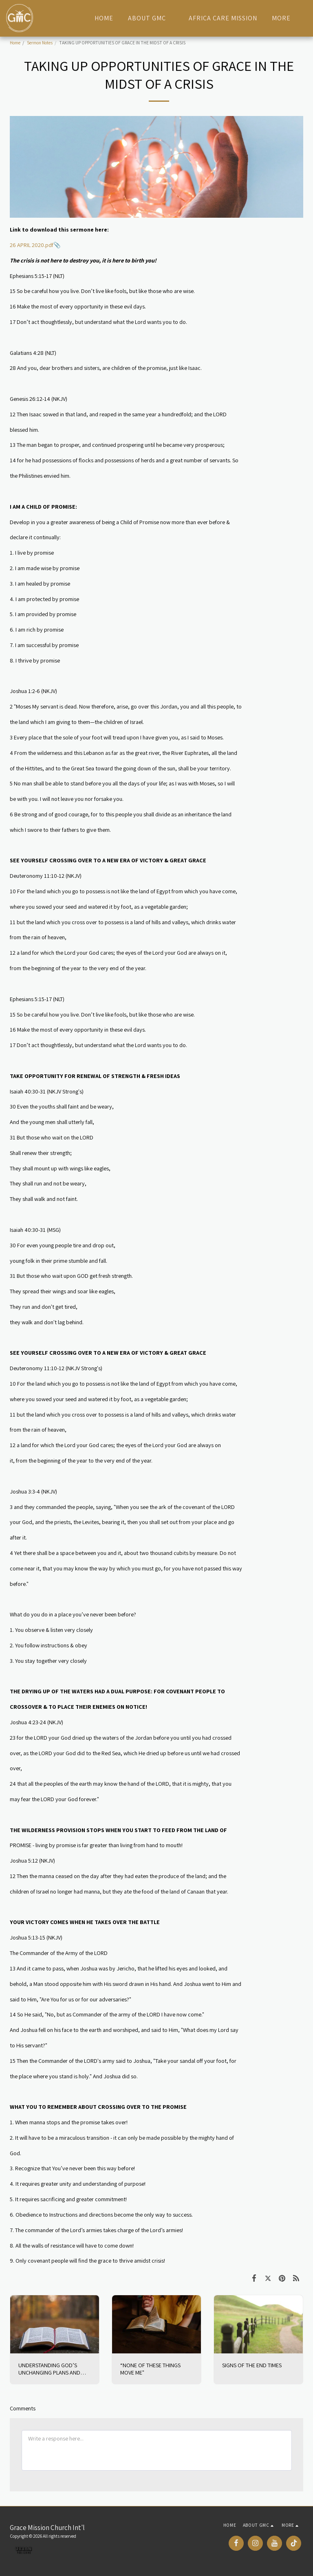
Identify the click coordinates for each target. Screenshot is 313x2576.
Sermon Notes (40, 42)
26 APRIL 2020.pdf (31, 245)
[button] (151, 18)
